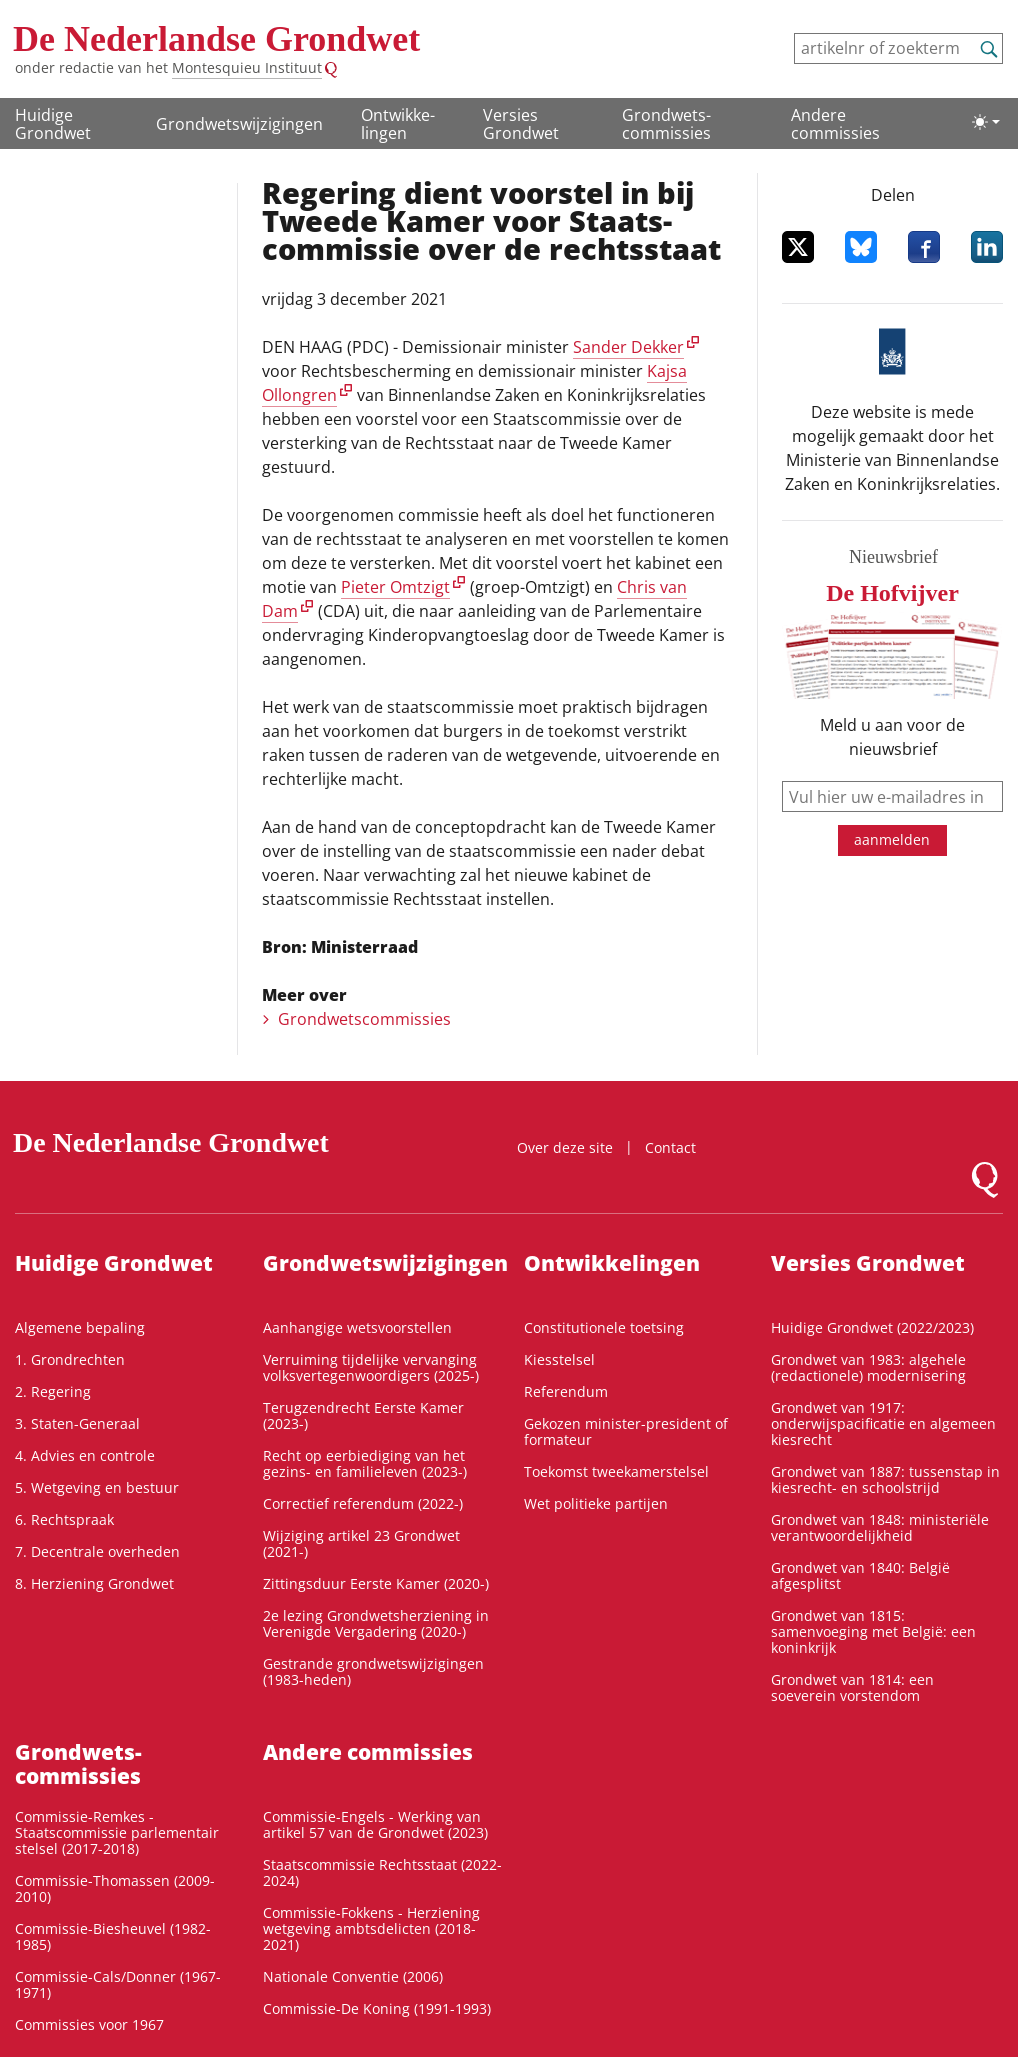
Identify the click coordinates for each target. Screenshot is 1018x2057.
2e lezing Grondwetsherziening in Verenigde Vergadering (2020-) (376, 1623)
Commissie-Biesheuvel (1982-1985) (113, 1936)
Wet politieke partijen (596, 1503)
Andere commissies (835, 124)
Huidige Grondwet (53, 124)
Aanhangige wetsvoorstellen (357, 1327)
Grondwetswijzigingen (239, 124)
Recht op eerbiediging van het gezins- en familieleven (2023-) (365, 1463)
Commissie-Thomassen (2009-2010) (115, 1888)
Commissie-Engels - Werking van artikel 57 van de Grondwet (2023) (375, 1824)
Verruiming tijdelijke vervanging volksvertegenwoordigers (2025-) (371, 1367)
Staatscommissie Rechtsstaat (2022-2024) (382, 1872)
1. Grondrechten (70, 1359)
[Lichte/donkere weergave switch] (986, 122)
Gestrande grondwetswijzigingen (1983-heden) (373, 1671)
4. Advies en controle (85, 1455)
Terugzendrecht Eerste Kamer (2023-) (363, 1415)
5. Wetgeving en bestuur (97, 1487)
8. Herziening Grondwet (94, 1583)
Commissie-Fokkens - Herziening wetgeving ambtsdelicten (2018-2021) (371, 1928)
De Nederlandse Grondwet (216, 39)
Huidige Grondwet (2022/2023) (872, 1327)
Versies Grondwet (521, 124)
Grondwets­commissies (666, 124)
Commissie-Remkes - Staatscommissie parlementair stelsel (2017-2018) (117, 1832)
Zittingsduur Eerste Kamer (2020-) (376, 1583)
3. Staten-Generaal (77, 1423)
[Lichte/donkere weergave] (986, 122)
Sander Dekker (628, 347)
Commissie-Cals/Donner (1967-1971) (118, 1984)
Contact (670, 1147)
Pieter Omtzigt (395, 587)
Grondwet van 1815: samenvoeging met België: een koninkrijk (873, 1631)
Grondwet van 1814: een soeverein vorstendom (852, 1687)
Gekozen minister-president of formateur (626, 1431)
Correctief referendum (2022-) (363, 1503)
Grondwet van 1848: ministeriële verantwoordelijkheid (880, 1527)
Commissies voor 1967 (89, 2024)
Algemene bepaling (80, 1327)
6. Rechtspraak (64, 1519)
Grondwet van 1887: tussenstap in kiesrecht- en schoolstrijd (885, 1479)
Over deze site (565, 1147)
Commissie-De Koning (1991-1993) (377, 2008)
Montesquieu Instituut (247, 67)
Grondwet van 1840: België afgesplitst (860, 1575)
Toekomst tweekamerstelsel (616, 1471)
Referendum (566, 1391)
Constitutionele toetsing (604, 1327)
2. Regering (53, 1391)
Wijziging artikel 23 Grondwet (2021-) (361, 1543)
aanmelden (892, 839)
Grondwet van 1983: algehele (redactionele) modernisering (868, 1367)
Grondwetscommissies (364, 1019)
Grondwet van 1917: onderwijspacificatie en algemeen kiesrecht (883, 1423)
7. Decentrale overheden (97, 1551)
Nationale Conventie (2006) (353, 1976)
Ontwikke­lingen (398, 124)
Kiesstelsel (559, 1359)
